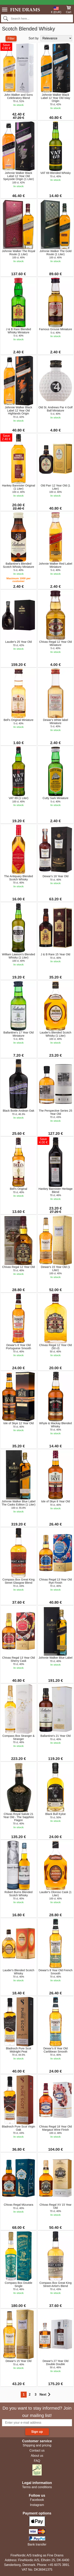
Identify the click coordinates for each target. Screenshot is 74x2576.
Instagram (37, 2505)
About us (37, 2455)
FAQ (37, 2460)
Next (44, 2394)
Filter (11, 38)
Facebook (37, 2499)
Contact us (36, 2450)
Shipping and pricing (37, 2445)
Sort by (34, 38)
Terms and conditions (37, 2487)
